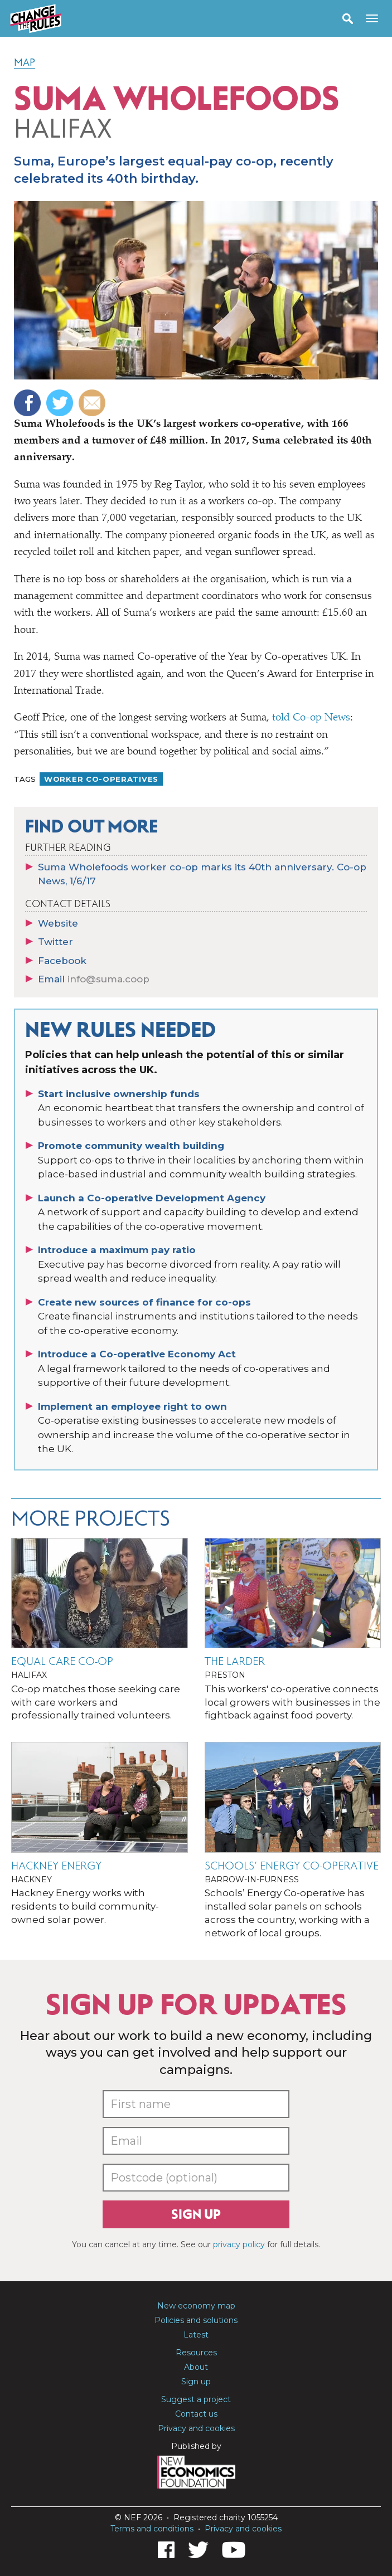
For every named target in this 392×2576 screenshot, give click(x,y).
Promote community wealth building (131, 1145)
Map (24, 62)
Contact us (196, 2414)
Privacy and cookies (196, 2428)
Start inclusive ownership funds (119, 1093)
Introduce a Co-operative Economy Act (137, 1354)
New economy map (196, 2306)
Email (93, 979)
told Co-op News (311, 718)
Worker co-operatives (101, 779)
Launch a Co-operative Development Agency (151, 1198)
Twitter (55, 941)
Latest (196, 2335)
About (196, 2367)
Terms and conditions (151, 2529)
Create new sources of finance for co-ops (144, 1302)
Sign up (196, 2214)
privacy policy (239, 2244)
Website (58, 923)
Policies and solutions (196, 2320)
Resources (196, 2353)
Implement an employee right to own (132, 1406)
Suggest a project (196, 2399)
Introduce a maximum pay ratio (117, 1249)
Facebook (62, 960)
